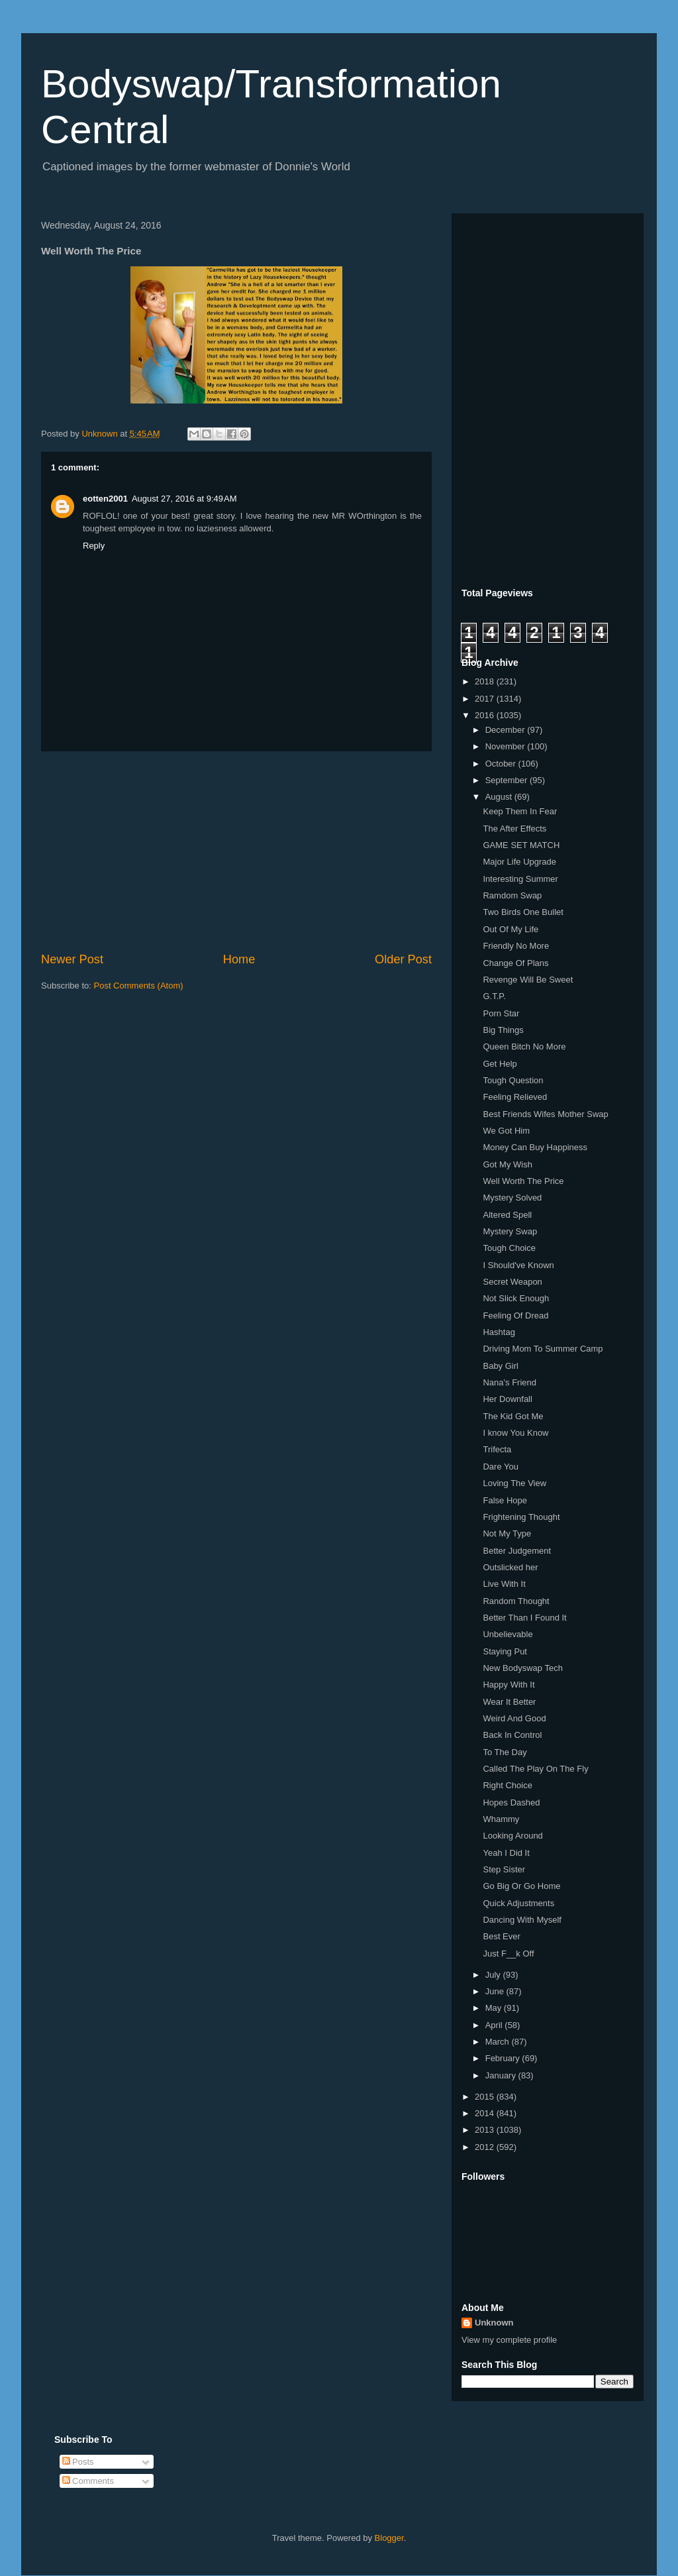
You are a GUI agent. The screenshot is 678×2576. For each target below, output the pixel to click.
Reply (94, 546)
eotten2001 (105, 499)
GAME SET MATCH (521, 845)
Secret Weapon (512, 1282)
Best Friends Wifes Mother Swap (545, 1114)
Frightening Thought (521, 1517)
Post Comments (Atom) (138, 986)
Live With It (504, 1584)
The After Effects (514, 828)
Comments (88, 2481)
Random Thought (516, 1601)
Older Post (403, 959)
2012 (486, 2147)
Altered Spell (507, 1215)
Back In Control (512, 1735)
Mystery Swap (510, 1231)
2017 (486, 699)
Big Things (503, 1030)
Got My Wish (507, 1164)
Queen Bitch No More (524, 1046)
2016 (486, 715)
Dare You (500, 1467)
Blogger (389, 2538)
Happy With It (508, 1685)
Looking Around (512, 1836)
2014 (486, 2113)
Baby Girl (500, 1366)
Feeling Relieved (515, 1097)
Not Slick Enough (516, 1298)
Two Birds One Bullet (523, 912)
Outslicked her (510, 1567)
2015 (486, 2097)
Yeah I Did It (506, 1853)
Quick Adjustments (518, 1903)
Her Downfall (507, 1399)
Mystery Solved (512, 1198)
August (499, 797)
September (507, 780)
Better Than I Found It (524, 1618)
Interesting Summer (520, 879)
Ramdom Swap (512, 895)
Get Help (499, 1064)
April (495, 2025)
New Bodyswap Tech (522, 1668)
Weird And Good (514, 1718)
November (506, 746)
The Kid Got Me (513, 1416)
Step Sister (504, 1869)
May (494, 2008)
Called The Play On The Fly (535, 1769)
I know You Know (515, 1433)
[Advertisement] (236, 851)
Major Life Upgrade (519, 862)
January (501, 2075)
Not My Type (507, 1533)
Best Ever (501, 1936)
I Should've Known (518, 1265)
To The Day (504, 1752)
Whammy (501, 1819)
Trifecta (497, 1449)
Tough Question (513, 1080)
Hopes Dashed (511, 1802)
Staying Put (505, 1651)
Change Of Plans (515, 963)
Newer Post (72, 959)
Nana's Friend (509, 1382)
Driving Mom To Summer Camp (543, 1349)
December (506, 730)
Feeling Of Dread (515, 1315)
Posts (78, 2462)
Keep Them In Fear (520, 811)
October (501, 764)
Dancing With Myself (522, 1920)
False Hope (504, 1500)
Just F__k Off (508, 1954)
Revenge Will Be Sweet (528, 980)
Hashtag (498, 1332)
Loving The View (514, 1483)
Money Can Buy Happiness (535, 1147)
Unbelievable (507, 1634)
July (494, 1975)
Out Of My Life (510, 929)
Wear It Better (509, 1702)
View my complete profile (509, 2340)
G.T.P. (494, 996)
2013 (486, 2130)
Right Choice (507, 1785)
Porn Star (501, 1013)
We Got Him (506, 1131)
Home (239, 959)
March (498, 2042)
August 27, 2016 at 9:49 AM (184, 499)
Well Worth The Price (523, 1181)
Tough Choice (509, 1248)
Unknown (494, 2323)
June (496, 1991)
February (503, 2058)
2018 (486, 681)
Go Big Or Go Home (521, 1886)
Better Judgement (517, 1551)
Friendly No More (516, 946)
